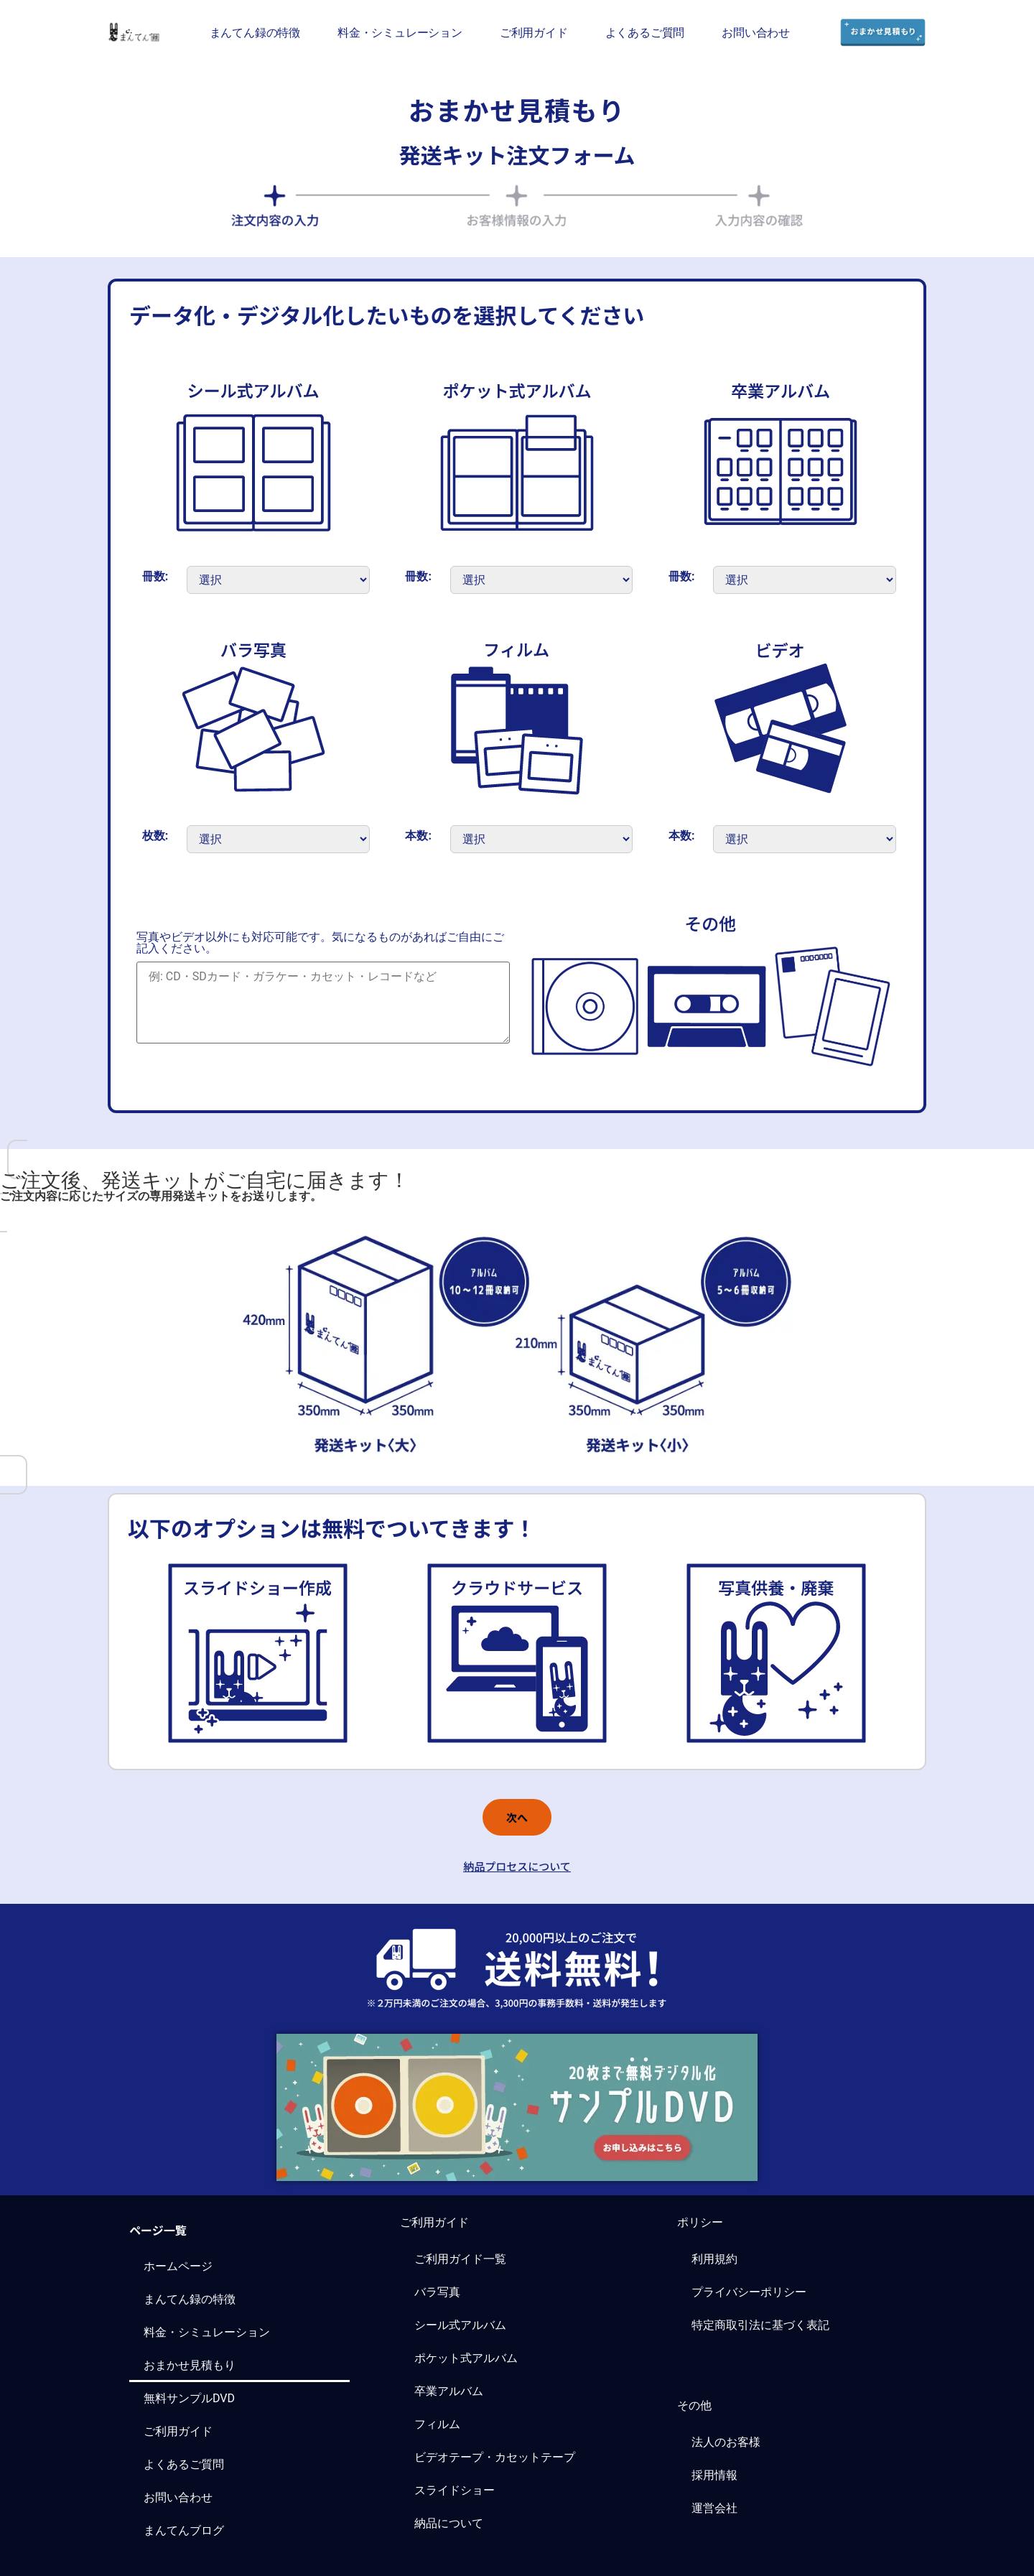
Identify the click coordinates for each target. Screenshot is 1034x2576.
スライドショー (454, 2490)
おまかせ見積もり (190, 2365)
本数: (418, 836)
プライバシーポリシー (748, 2292)
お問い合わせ (756, 32)
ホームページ (178, 2266)
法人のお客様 (725, 2442)
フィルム (437, 2424)
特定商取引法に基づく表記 (760, 2325)
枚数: (155, 836)
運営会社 (714, 2508)
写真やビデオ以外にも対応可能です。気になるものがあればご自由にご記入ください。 (320, 942)
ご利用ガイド (534, 32)
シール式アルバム (460, 2325)
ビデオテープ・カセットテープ (494, 2457)
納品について (448, 2523)
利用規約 (714, 2259)
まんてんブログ (184, 2530)
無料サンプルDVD (189, 2398)
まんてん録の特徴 (255, 32)
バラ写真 (437, 2292)
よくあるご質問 (645, 32)
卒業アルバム (448, 2391)
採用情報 (714, 2475)
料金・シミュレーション (399, 32)
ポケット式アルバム (466, 2358)
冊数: (155, 576)
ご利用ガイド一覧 (460, 2259)
